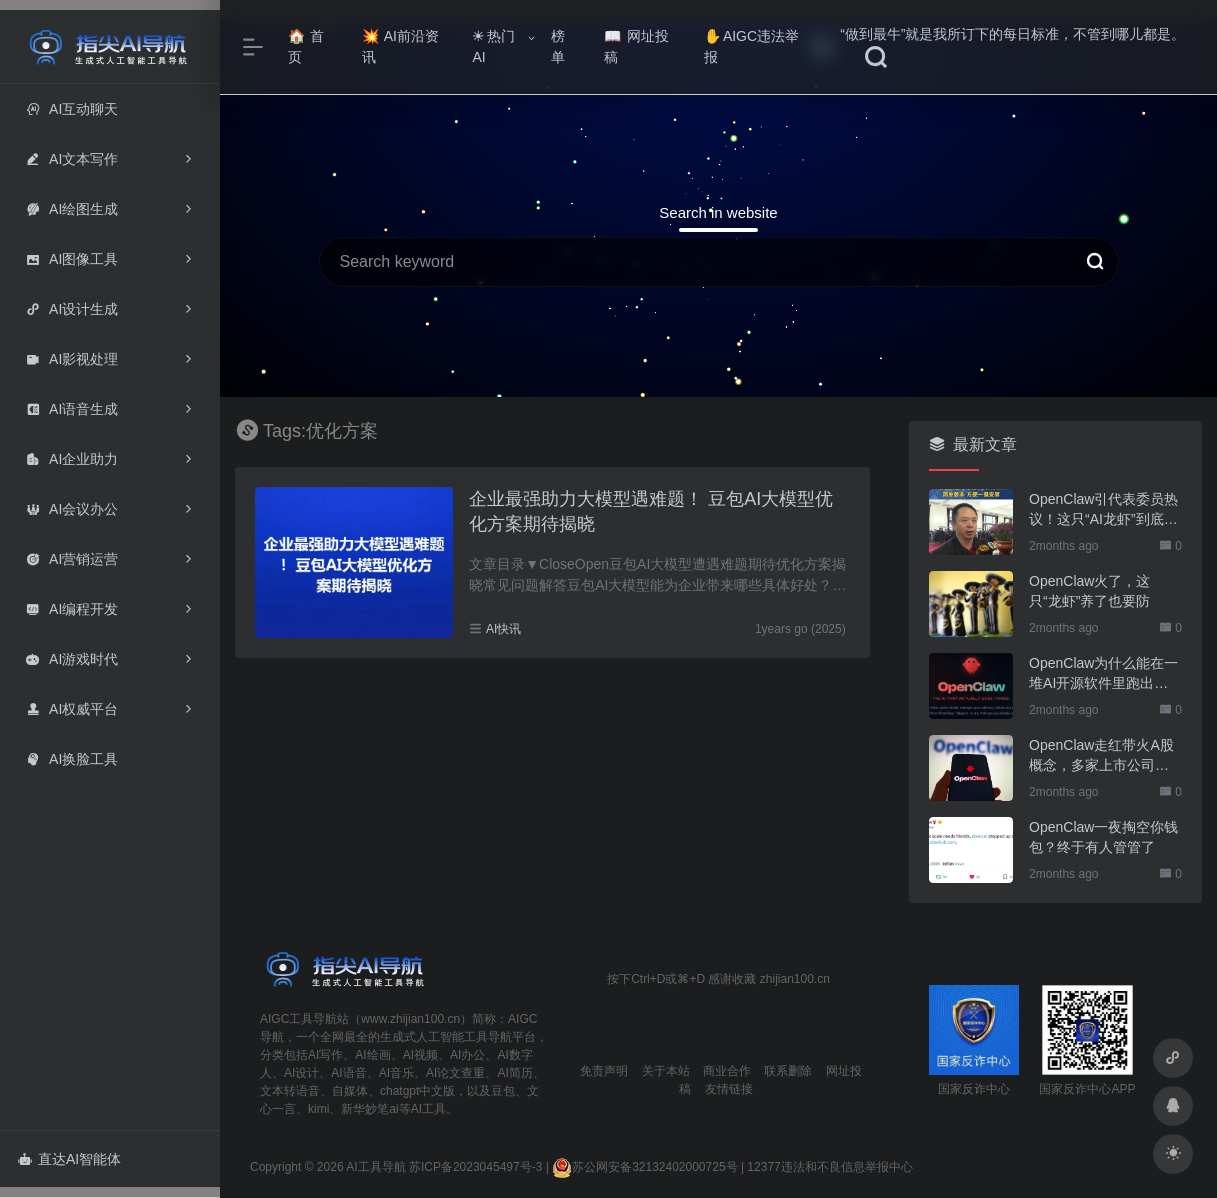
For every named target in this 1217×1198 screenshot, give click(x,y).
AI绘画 (372, 1055)
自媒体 (350, 1091)
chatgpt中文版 (417, 1091)
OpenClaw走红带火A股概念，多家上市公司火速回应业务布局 (1101, 756)
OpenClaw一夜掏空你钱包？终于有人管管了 (1103, 837)
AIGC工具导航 (298, 1019)
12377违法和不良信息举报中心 (829, 1167)
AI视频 (420, 1055)
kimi (318, 1109)
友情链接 (729, 1089)
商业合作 (727, 1071)
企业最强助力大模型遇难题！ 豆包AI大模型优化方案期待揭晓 (651, 512)
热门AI (493, 46)
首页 (306, 46)
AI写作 (325, 1055)
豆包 (503, 1091)
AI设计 (301, 1073)
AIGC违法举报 (751, 46)
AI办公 (467, 1055)
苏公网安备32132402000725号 (644, 1167)
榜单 (558, 46)
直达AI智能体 (69, 1159)
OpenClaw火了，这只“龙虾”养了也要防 (1089, 591)
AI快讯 (503, 629)
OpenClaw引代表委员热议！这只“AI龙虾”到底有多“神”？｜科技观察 (1103, 510)
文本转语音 (290, 1091)
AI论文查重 (455, 1073)
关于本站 (666, 1071)
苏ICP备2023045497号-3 (475, 1167)
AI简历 (514, 1073)
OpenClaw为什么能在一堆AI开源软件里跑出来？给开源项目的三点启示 (1103, 674)
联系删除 (788, 1071)
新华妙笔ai (369, 1109)
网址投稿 (636, 46)
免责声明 (604, 1071)
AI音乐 (396, 1073)
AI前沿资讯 (400, 46)
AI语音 (348, 1073)
